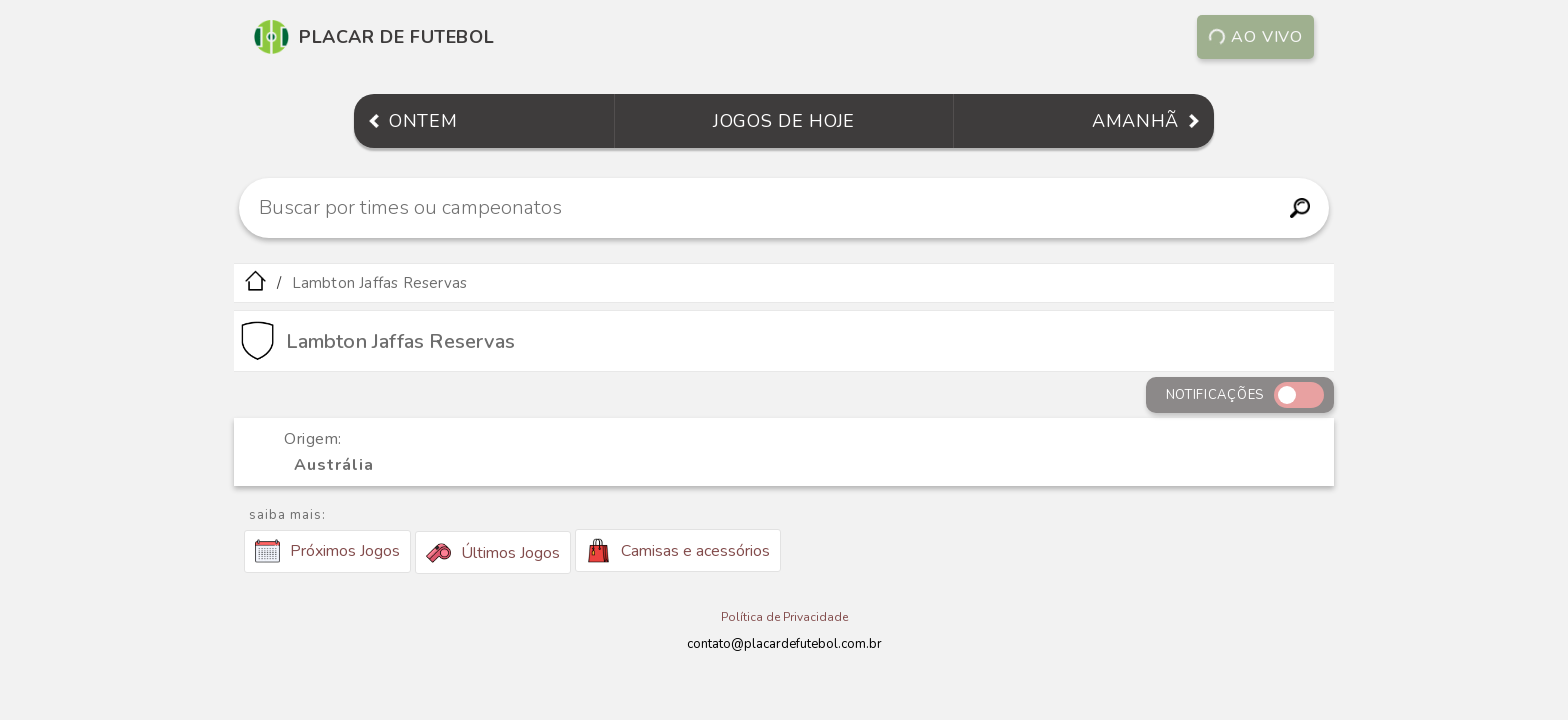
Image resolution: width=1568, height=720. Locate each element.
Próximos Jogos (327, 551)
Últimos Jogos (493, 553)
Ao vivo (1256, 37)
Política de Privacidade (784, 617)
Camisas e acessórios (678, 550)
